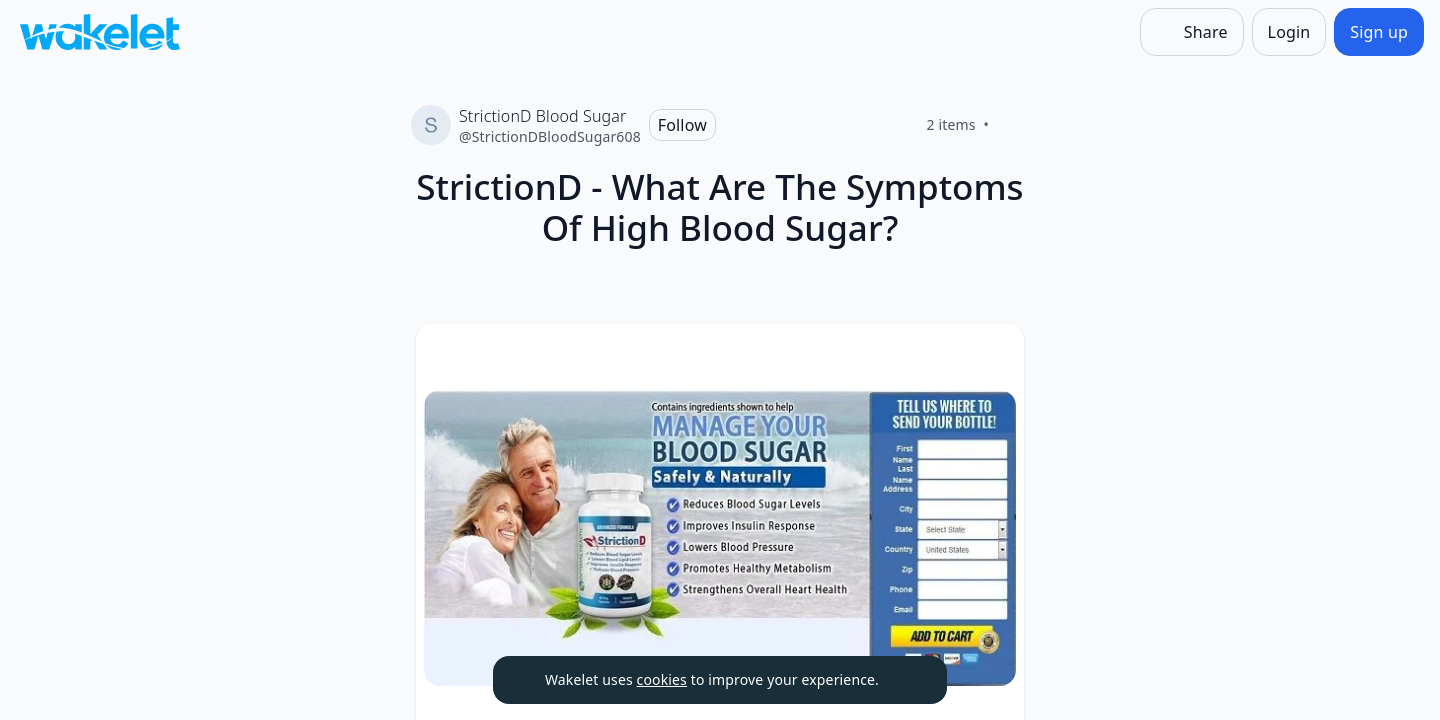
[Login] (1289, 32)
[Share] (1192, 32)
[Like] (1013, 125)
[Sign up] (1379, 32)
